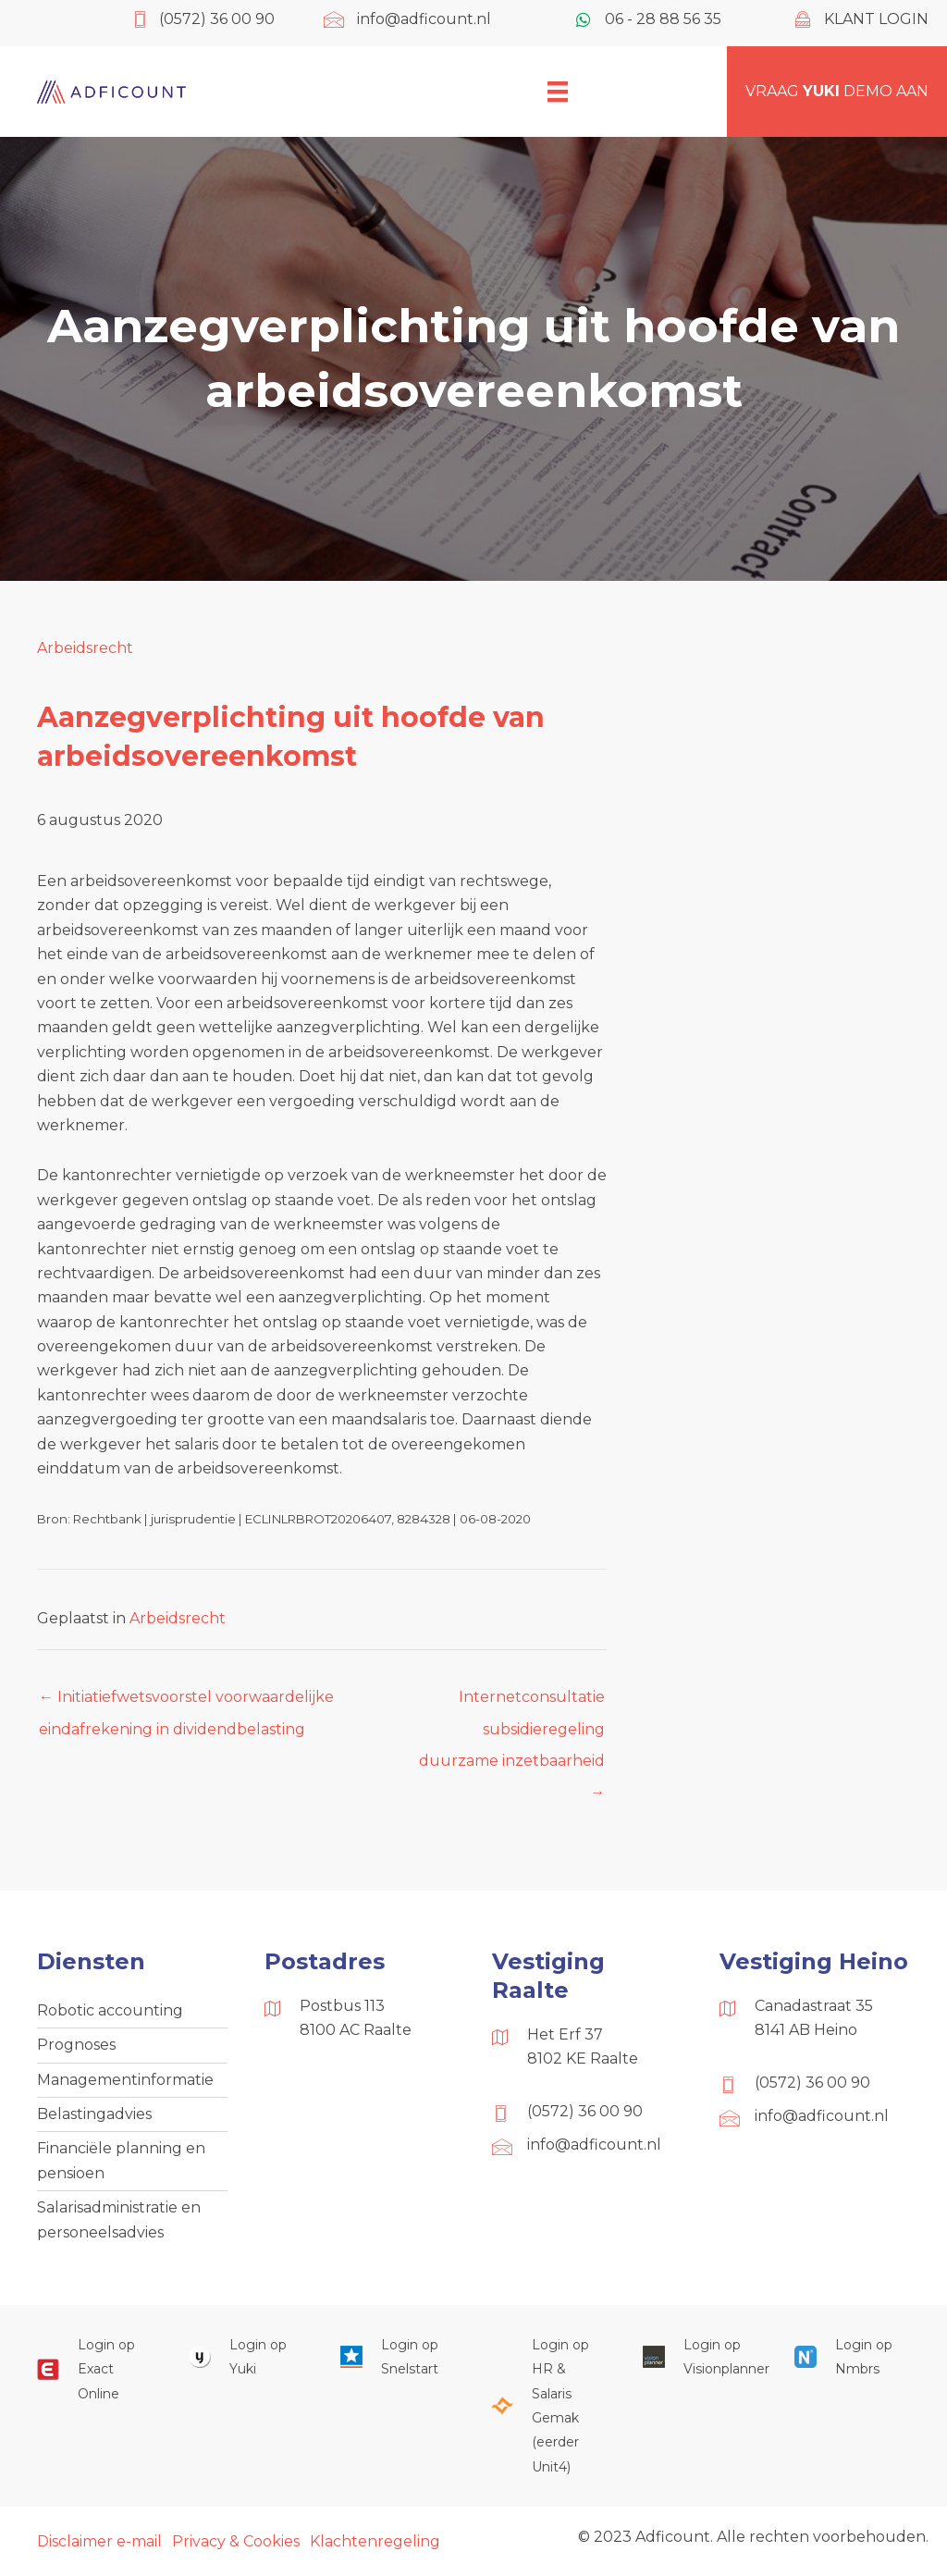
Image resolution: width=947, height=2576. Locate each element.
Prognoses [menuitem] (76, 2044)
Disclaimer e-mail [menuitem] (99, 2541)
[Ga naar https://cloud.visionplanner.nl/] (700, 2357)
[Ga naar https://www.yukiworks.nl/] (246, 2357)
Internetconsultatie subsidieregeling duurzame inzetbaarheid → (512, 1702)
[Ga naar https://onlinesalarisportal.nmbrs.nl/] (851, 2357)
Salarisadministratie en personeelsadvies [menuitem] (119, 2219)
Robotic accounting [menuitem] (110, 2010)
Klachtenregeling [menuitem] (375, 2541)
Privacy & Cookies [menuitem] (236, 2541)
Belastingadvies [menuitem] (94, 2114)
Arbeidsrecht (85, 648)
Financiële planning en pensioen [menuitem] (121, 2160)
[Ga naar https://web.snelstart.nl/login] (397, 2357)
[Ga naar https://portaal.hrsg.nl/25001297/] (548, 2406)
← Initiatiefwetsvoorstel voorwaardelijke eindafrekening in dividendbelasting (186, 1702)
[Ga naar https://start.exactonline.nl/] (94, 2369)
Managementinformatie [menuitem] (125, 2080)
